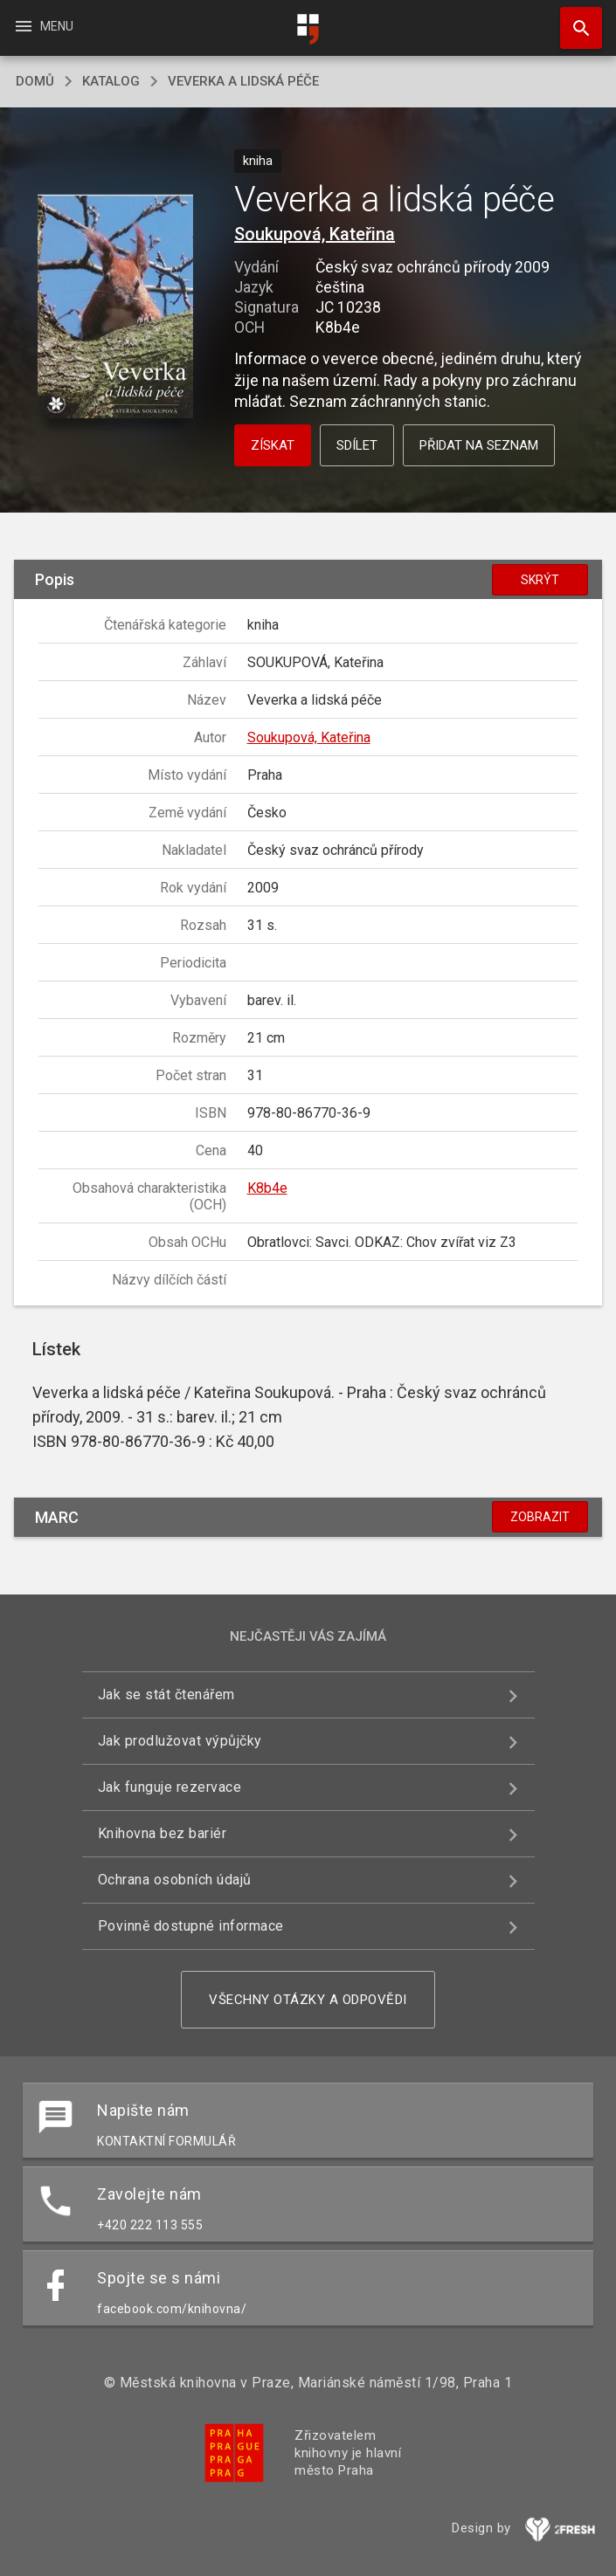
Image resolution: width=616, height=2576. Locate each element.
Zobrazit (540, 1517)
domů (35, 81)
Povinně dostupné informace (191, 1926)
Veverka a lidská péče (243, 81)
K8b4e (267, 1188)
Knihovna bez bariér (162, 1833)
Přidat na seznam (478, 445)
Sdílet (356, 445)
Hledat (573, 19)
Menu (43, 26)
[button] (115, 307)
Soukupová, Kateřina (314, 234)
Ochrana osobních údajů (175, 1879)
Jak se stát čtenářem (166, 1694)
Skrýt (540, 580)
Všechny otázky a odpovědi (308, 2000)
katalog (111, 81)
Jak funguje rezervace (170, 1787)
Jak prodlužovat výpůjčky (180, 1740)
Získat (272, 445)
